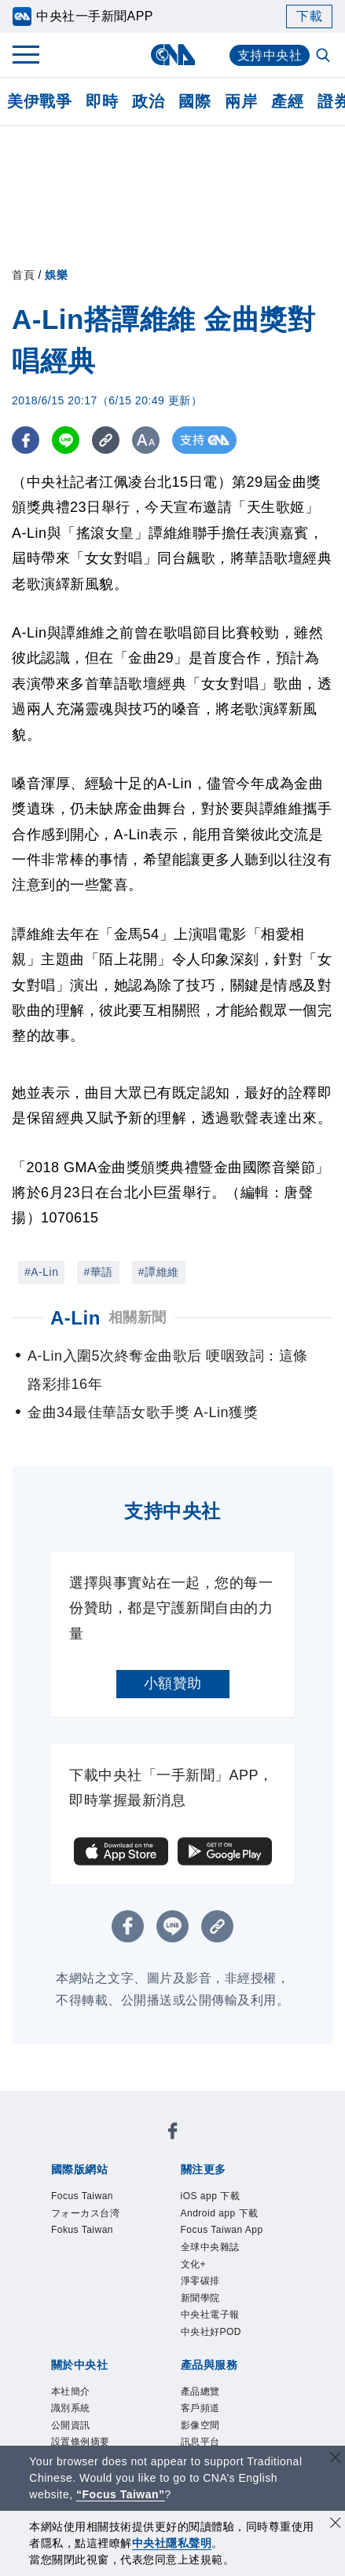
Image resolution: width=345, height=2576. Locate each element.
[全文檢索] (324, 56)
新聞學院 (200, 2298)
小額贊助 (173, 1683)
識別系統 (70, 2407)
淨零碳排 (200, 2280)
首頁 (23, 275)
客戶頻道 (200, 2407)
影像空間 (200, 2425)
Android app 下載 (220, 2213)
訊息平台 (200, 2441)
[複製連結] (105, 440)
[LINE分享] (65, 440)
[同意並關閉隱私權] (335, 2524)
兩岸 (241, 101)
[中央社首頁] (172, 54)
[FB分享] (25, 440)
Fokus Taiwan (82, 2229)
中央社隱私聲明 (172, 2543)
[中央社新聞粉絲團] (173, 2133)
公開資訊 (70, 2425)
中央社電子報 (210, 2314)
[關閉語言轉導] (335, 2459)
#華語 (97, 1272)
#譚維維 (158, 1272)
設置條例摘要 (80, 2441)
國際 (194, 101)
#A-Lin (41, 1272)
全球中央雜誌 (210, 2247)
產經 (287, 101)
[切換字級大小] (146, 440)
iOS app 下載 (210, 2196)
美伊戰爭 (39, 101)
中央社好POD (211, 2331)
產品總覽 (200, 2391)
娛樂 (56, 275)
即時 (102, 101)
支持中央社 (270, 55)
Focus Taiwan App (222, 2229)
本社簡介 (70, 2391)
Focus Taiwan (82, 2196)
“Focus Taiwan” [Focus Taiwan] (120, 2494)
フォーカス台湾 (85, 2213)
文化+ (194, 2264)
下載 (309, 16)
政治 (148, 101)
